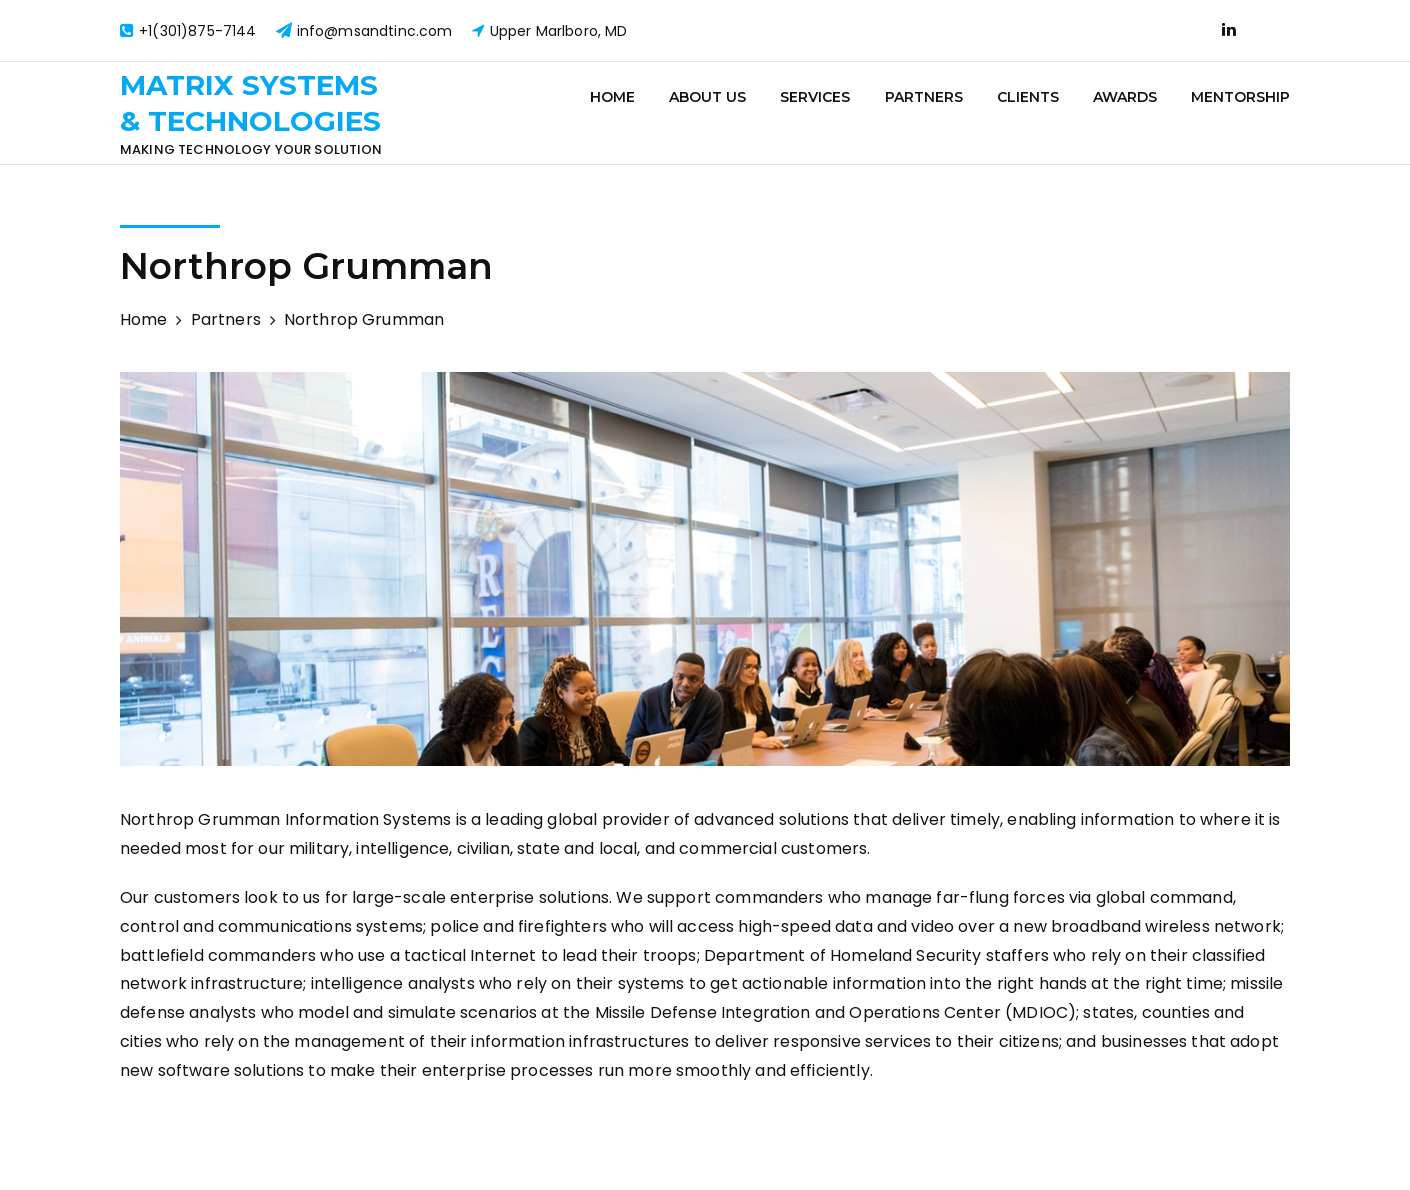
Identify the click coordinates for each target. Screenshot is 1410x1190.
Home (612, 97)
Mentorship (1240, 97)
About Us (707, 97)
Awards (1125, 97)
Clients (1028, 97)
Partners (924, 97)
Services (815, 97)
